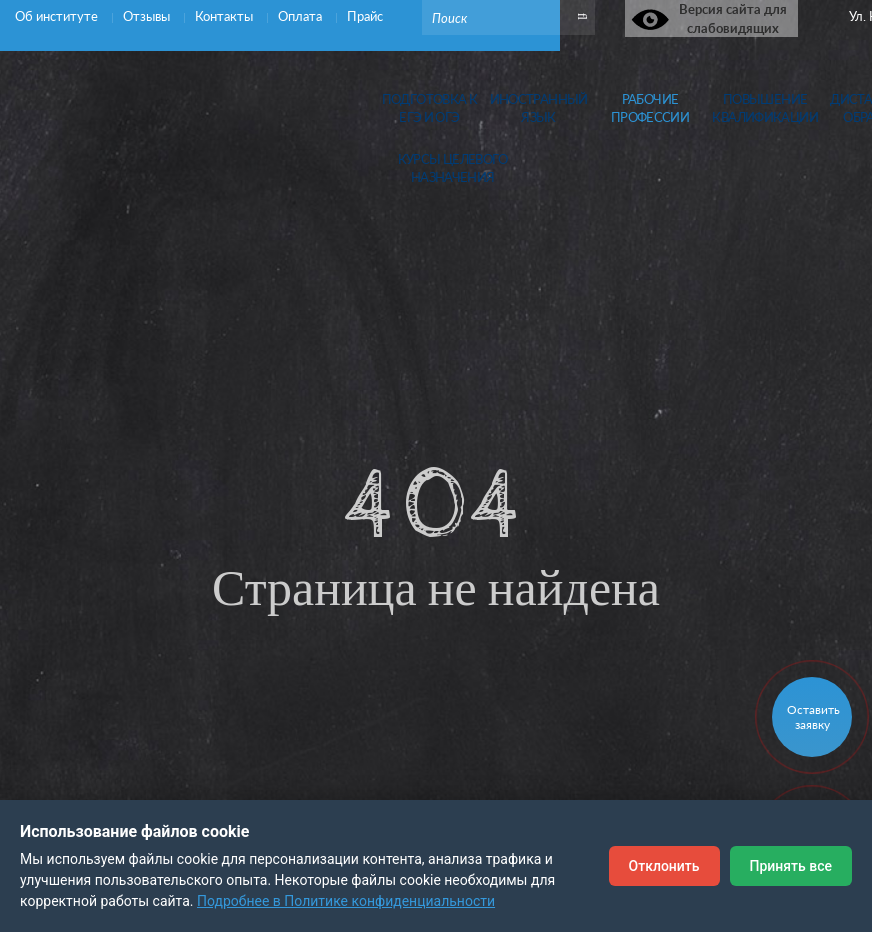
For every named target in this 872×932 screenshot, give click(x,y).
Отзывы (148, 16)
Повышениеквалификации (765, 108)
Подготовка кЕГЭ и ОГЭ (430, 108)
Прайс (365, 16)
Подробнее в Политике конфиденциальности (346, 901)
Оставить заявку (813, 717)
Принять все (791, 866)
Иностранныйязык (539, 108)
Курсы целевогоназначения (453, 168)
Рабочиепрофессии (650, 108)
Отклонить (664, 866)
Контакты (225, 16)
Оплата (301, 16)
